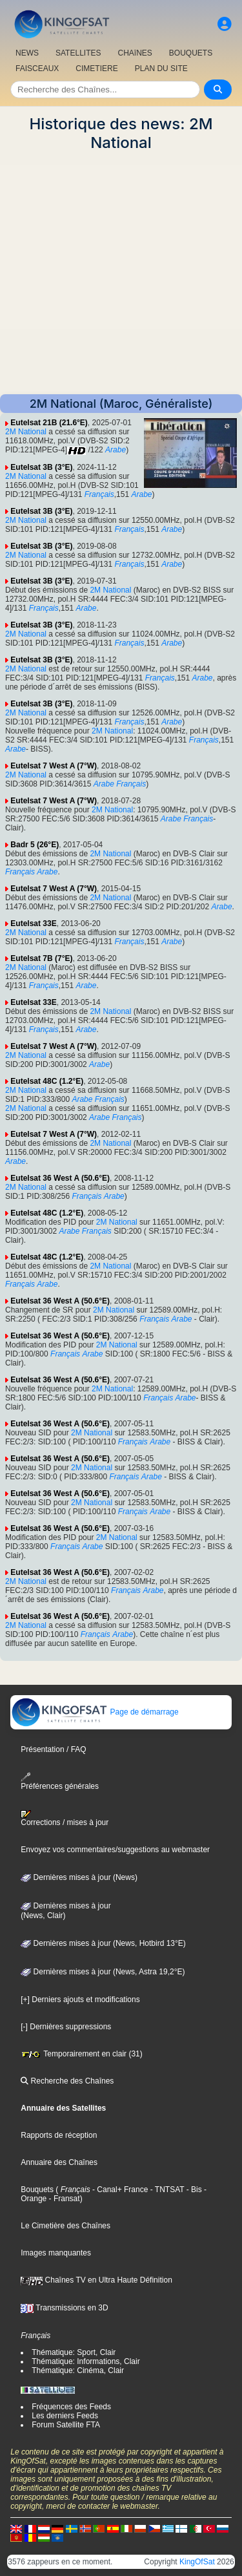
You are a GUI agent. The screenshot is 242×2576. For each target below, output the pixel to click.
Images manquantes (56, 2252)
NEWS (27, 53)
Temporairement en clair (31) (82, 2053)
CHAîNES (134, 53)
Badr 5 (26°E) (34, 844)
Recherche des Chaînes (67, 2080)
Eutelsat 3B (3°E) (41, 467)
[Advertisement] (121, 273)
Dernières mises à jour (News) (79, 1877)
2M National (25, 431)
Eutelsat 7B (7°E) (41, 958)
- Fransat (62, 2198)
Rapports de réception (59, 2135)
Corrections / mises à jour (64, 1818)
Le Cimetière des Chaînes (65, 2225)
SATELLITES (78, 53)
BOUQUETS (190, 53)
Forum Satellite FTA (66, 2424)
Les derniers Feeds (65, 2415)
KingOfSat (197, 2561)
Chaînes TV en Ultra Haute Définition (96, 2280)
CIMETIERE (96, 68)
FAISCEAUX (37, 68)
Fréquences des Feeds (71, 2406)
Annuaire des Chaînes (59, 2162)
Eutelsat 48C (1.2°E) (46, 1081)
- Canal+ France (119, 2189)
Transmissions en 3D (64, 2307)
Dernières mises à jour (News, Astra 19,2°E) (103, 1971)
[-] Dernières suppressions (66, 2026)
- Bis (192, 2189)
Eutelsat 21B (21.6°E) (49, 422)
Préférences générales (60, 1781)
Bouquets (37, 2189)
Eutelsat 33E (33, 923)
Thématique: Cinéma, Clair (78, 2370)
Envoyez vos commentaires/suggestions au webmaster (115, 1849)
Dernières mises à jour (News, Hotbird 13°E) (103, 1943)
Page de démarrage (94, 1711)
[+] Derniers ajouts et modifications (80, 1999)
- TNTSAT (166, 2189)
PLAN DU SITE (161, 68)
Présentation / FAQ (53, 1749)
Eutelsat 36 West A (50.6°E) (60, 1178)
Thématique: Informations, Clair (85, 2361)
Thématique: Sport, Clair (74, 2352)
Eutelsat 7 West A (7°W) (53, 765)
